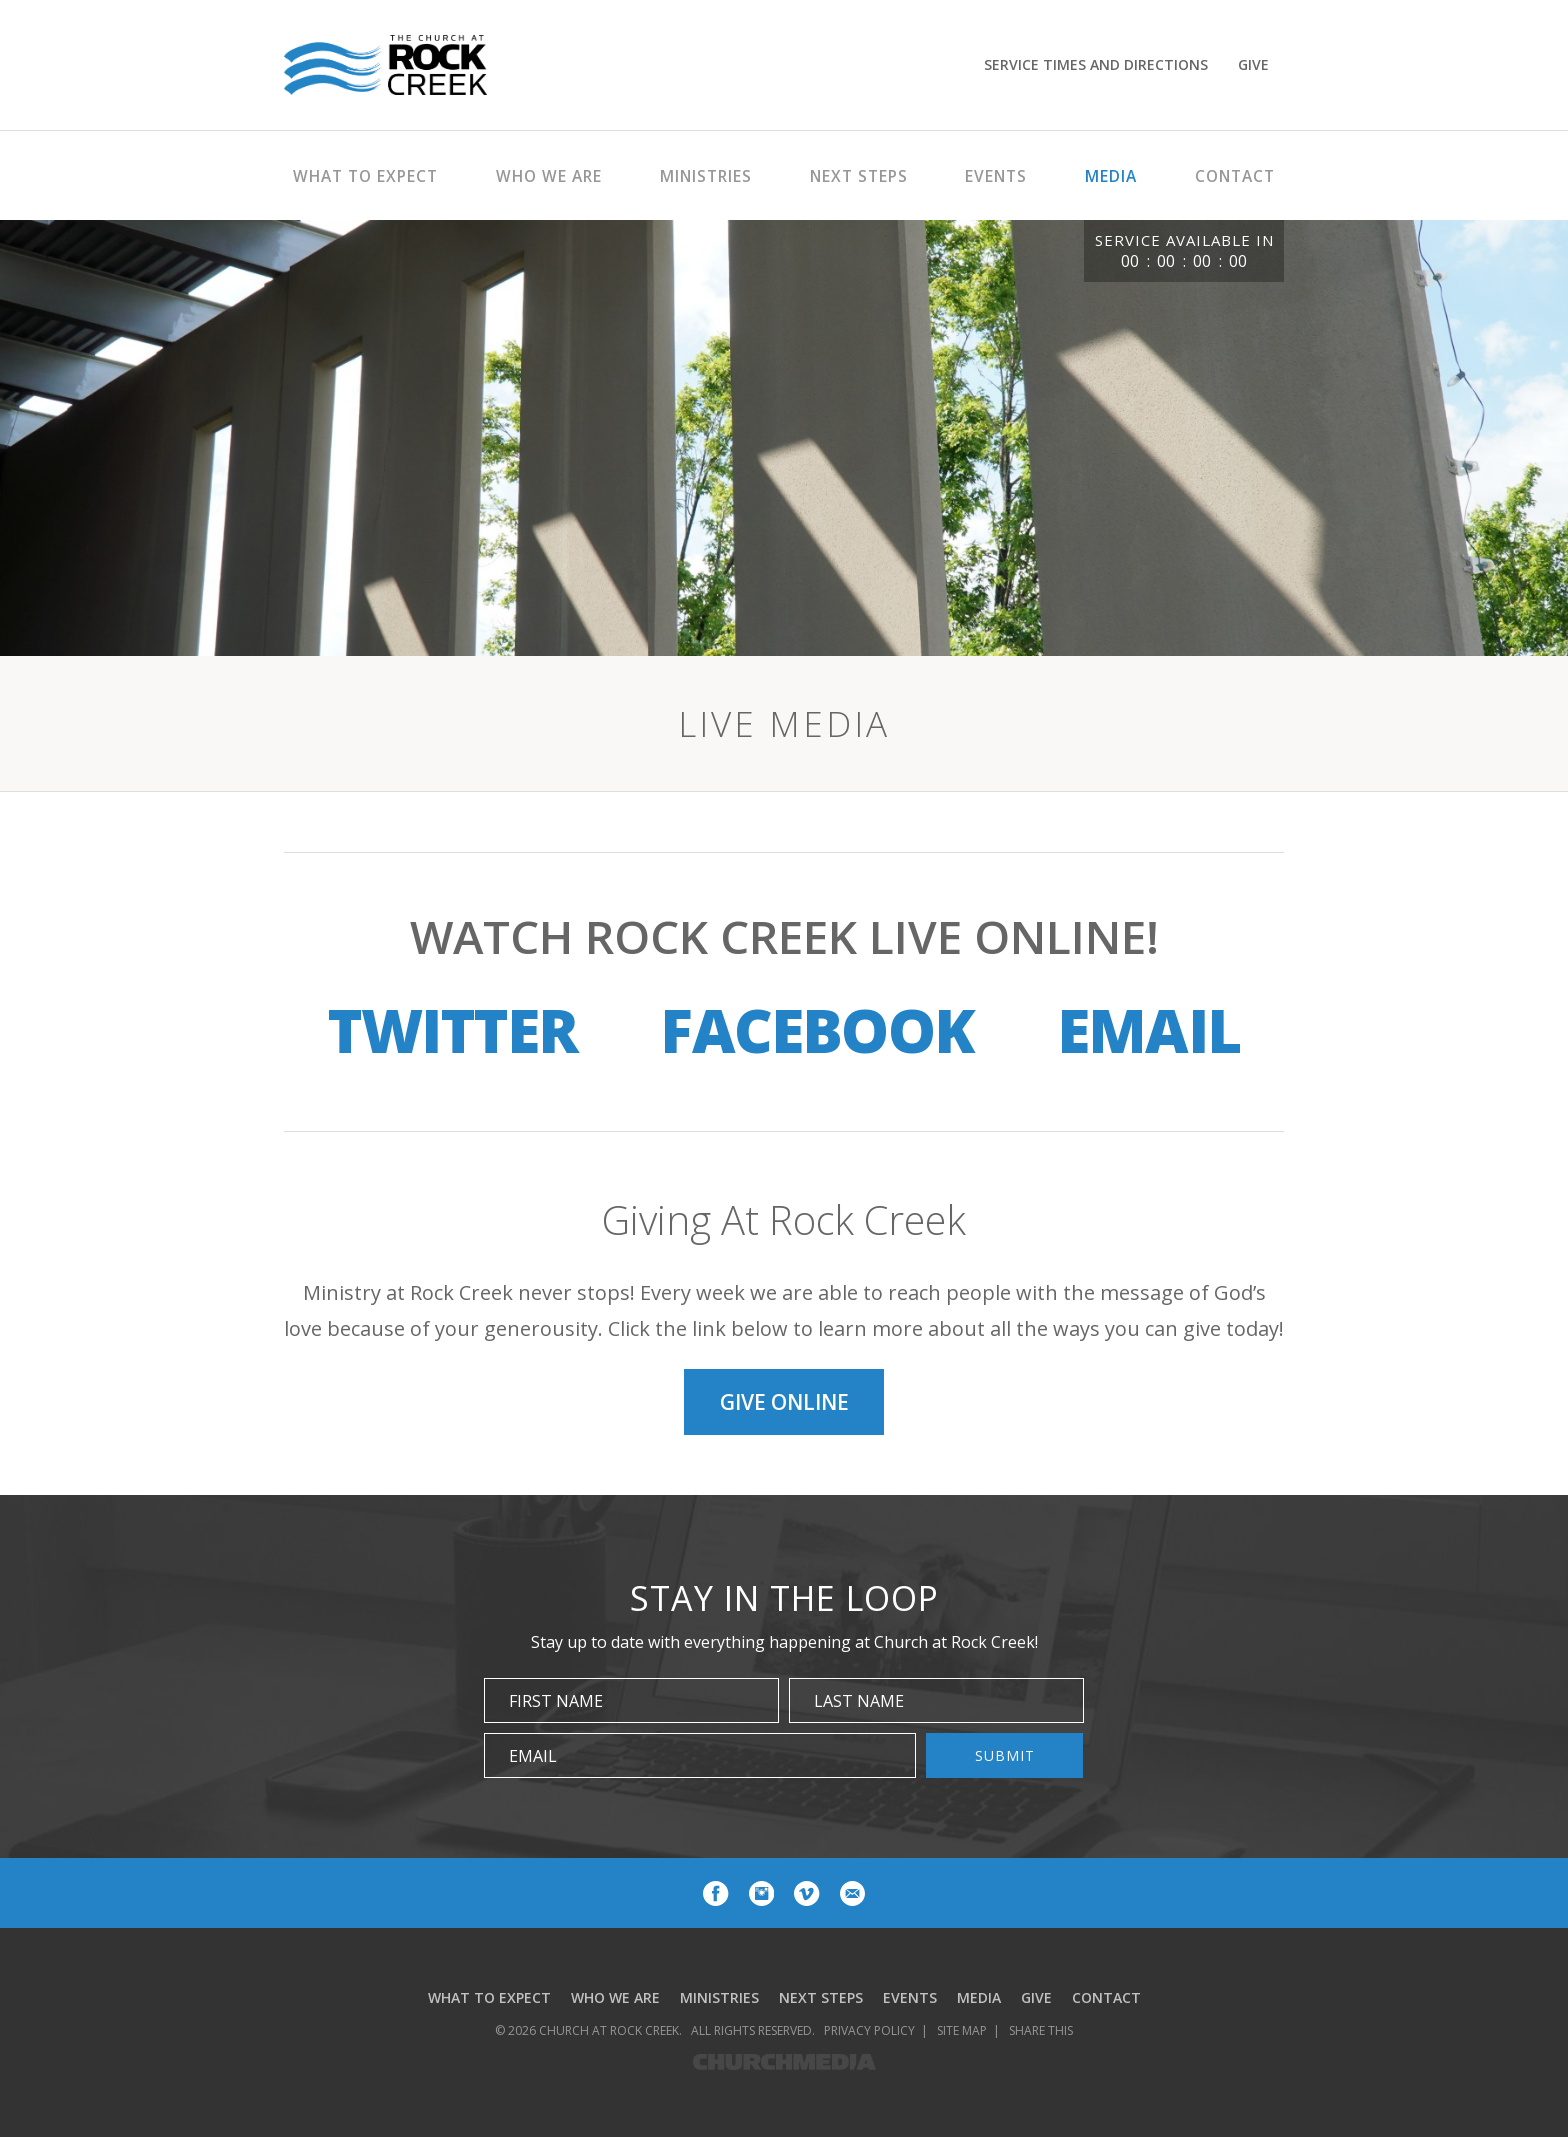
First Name (556, 1705)
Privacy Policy (869, 2034)
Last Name (859, 1705)
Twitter (452, 1030)
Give (1253, 64)
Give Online (784, 1404)
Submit (1005, 1759)
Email (1148, 1030)
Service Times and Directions (1096, 64)
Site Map (962, 2034)
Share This (1041, 2034)
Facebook (817, 1030)
